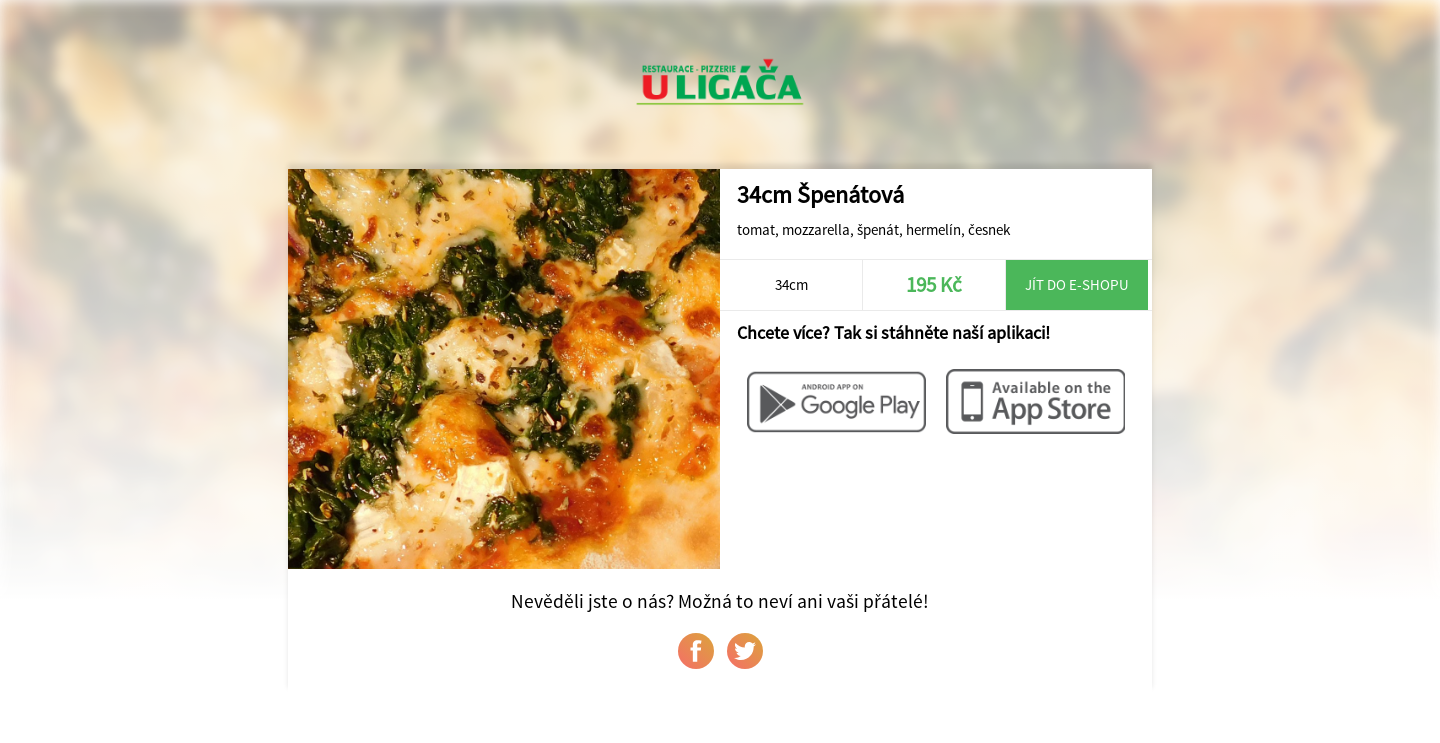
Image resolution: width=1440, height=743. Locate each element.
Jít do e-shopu (1077, 284)
